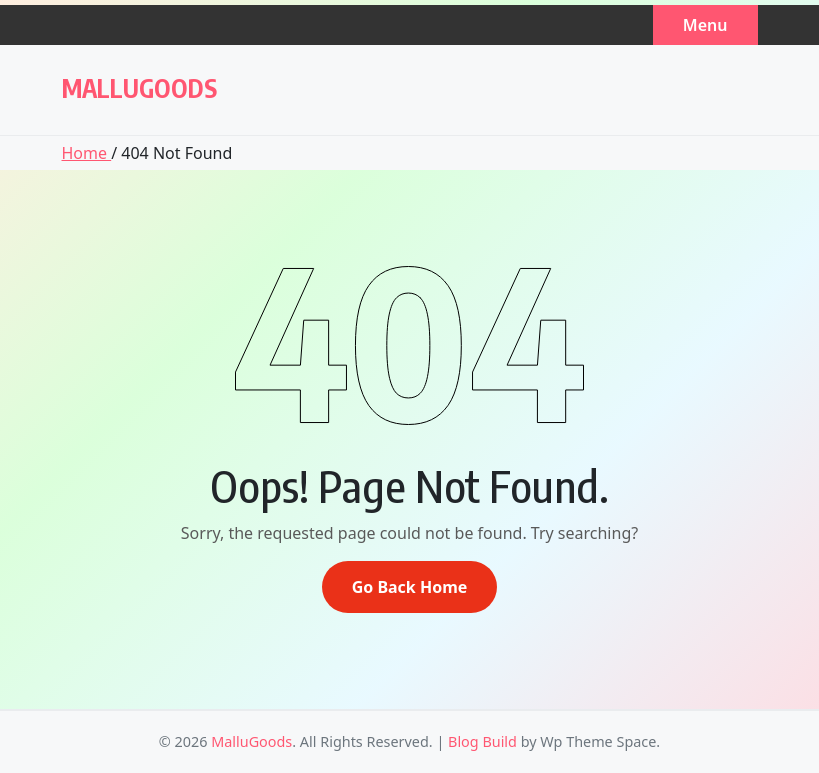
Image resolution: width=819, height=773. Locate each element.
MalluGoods (139, 88)
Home (87, 153)
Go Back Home (410, 587)
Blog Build (482, 741)
